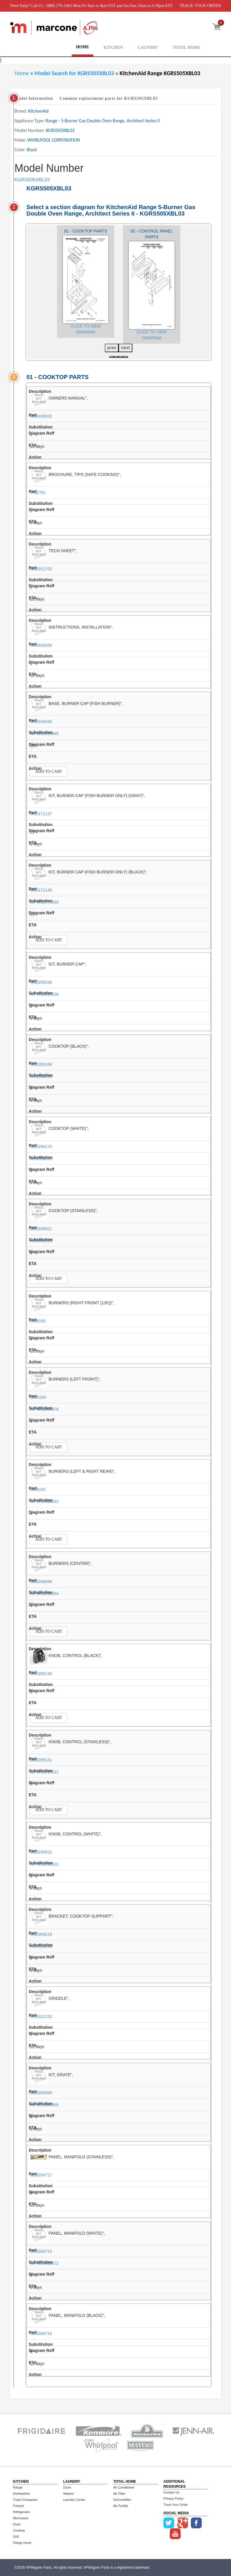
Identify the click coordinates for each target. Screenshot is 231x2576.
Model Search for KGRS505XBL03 (75, 73)
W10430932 (41, 416)
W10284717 (41, 2175)
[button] (111, 357)
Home (22, 73)
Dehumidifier (122, 2499)
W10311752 (41, 569)
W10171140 (41, 890)
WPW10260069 (44, 2104)
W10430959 (41, 645)
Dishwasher (21, 2493)
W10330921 (41, 1228)
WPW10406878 (44, 1409)
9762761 (38, 492)
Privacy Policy (173, 2498)
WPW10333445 (44, 733)
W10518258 (41, 1946)
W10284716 (41, 2333)
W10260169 (41, 1064)
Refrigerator (21, 2512)
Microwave (21, 2518)
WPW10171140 (44, 902)
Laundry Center (74, 2499)
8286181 (38, 1489)
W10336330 (41, 1076)
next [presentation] (125, 347)
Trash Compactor (25, 2499)
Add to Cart (48, 771)
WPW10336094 (44, 1593)
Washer (68, 2493)
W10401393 (41, 1240)
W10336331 (41, 1158)
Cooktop (19, 2530)
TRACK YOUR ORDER (200, 6)
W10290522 (41, 1852)
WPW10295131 (44, 1772)
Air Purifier (120, 2506)
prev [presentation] (111, 347)
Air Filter (119, 2493)
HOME (82, 47)
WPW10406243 (44, 1501)
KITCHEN (113, 47)
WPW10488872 (44, 2263)
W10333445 (41, 721)
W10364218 (41, 1934)
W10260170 (41, 1146)
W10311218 (41, 2016)
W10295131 (41, 1760)
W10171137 (41, 813)
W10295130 (41, 1673)
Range (18, 2487)
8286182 (38, 1321)
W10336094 (41, 1581)
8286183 (38, 1397)
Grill (16, 2536)
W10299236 (41, 982)
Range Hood (22, 2542)
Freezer (18, 2506)
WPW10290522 (44, 1864)
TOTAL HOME (187, 47)
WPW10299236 (44, 994)
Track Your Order (175, 2504)
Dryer (67, 2487)
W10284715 (41, 2251)
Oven (17, 2524)
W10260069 (41, 2092)
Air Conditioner (124, 2487)
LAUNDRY (148, 47)
